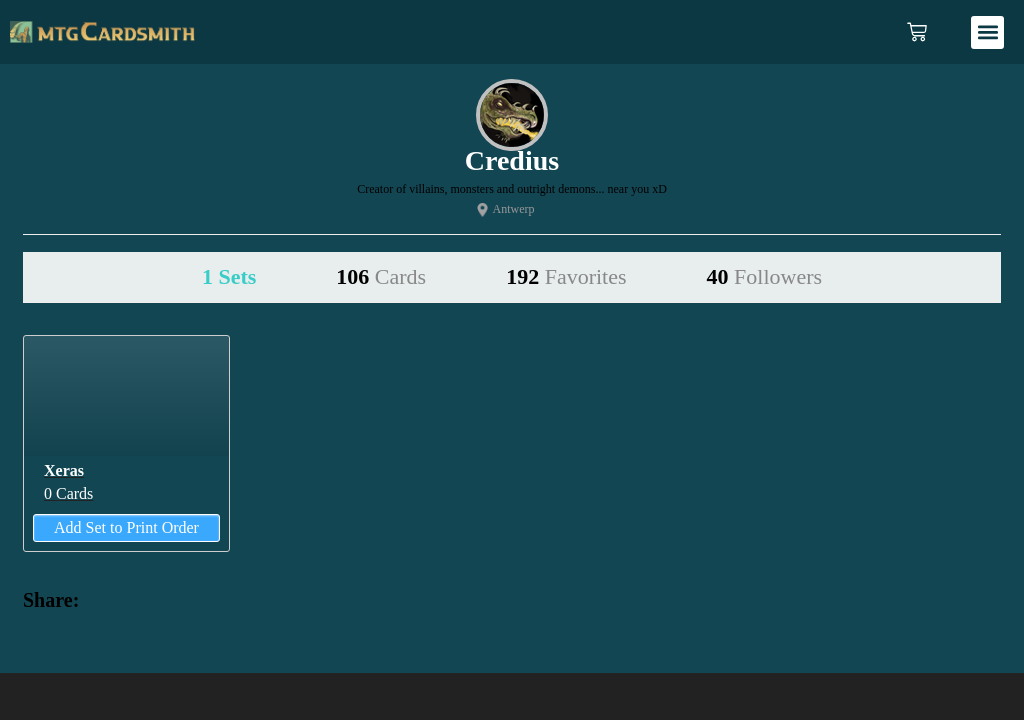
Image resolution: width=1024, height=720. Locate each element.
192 (566, 276)
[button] (987, 32)
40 (765, 276)
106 (381, 276)
